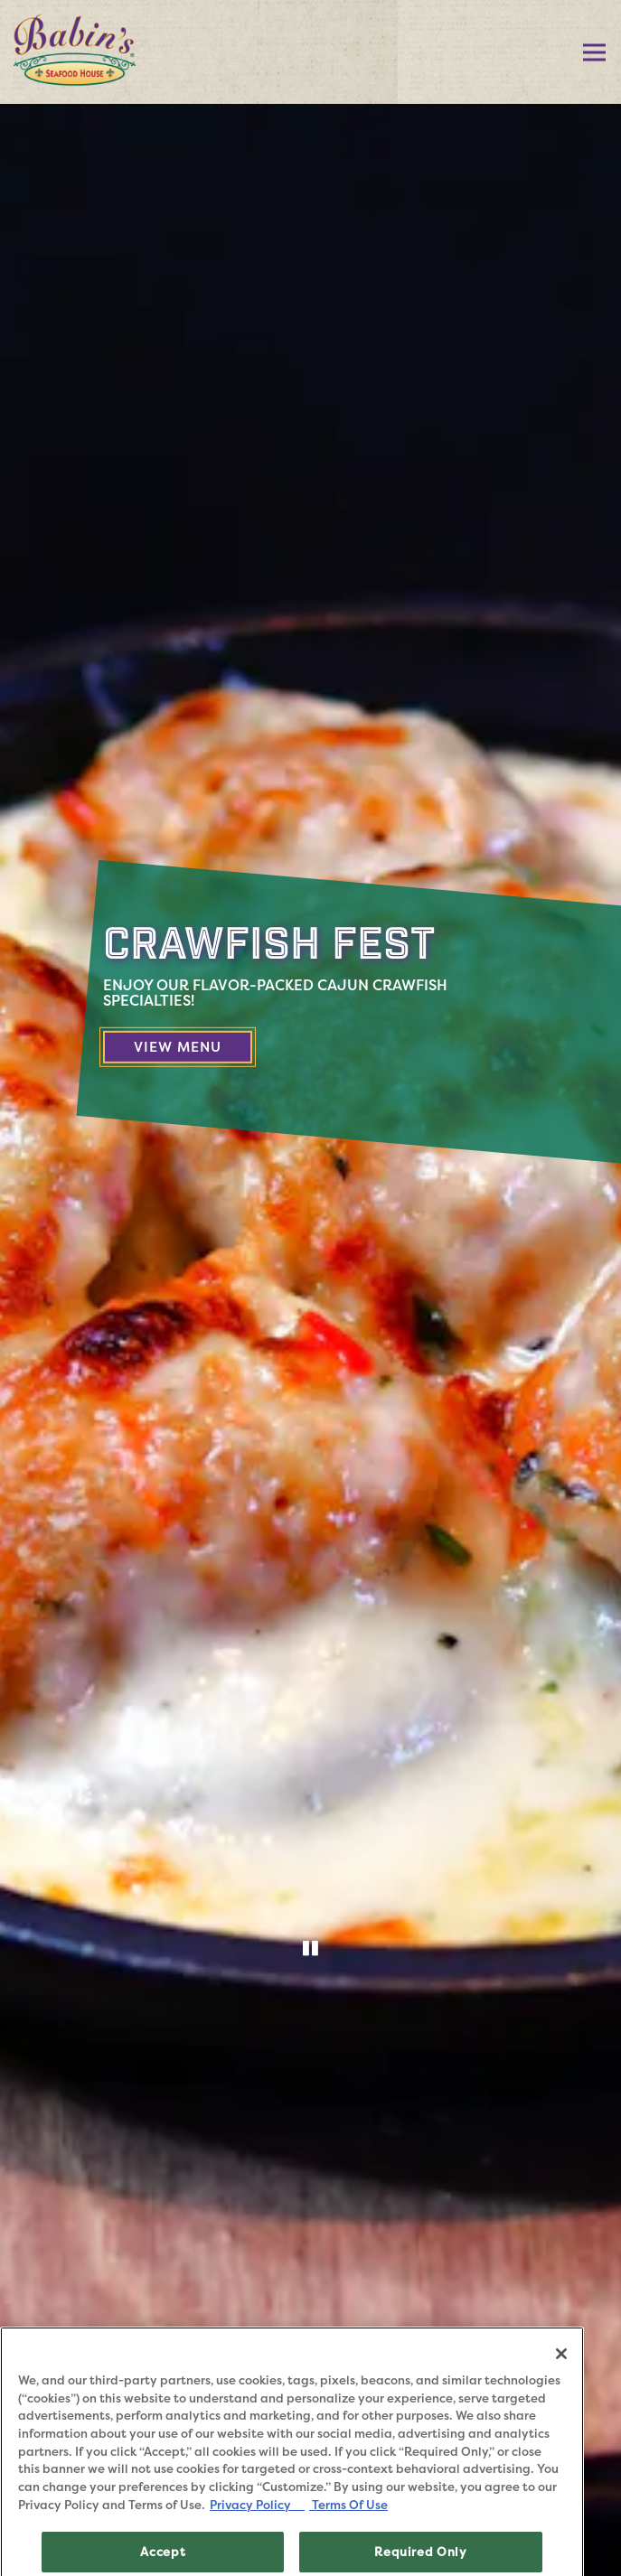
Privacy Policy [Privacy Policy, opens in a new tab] (257, 2526)
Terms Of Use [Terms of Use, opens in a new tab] (348, 2526)
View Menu (193, 1046)
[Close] (561, 2375)
